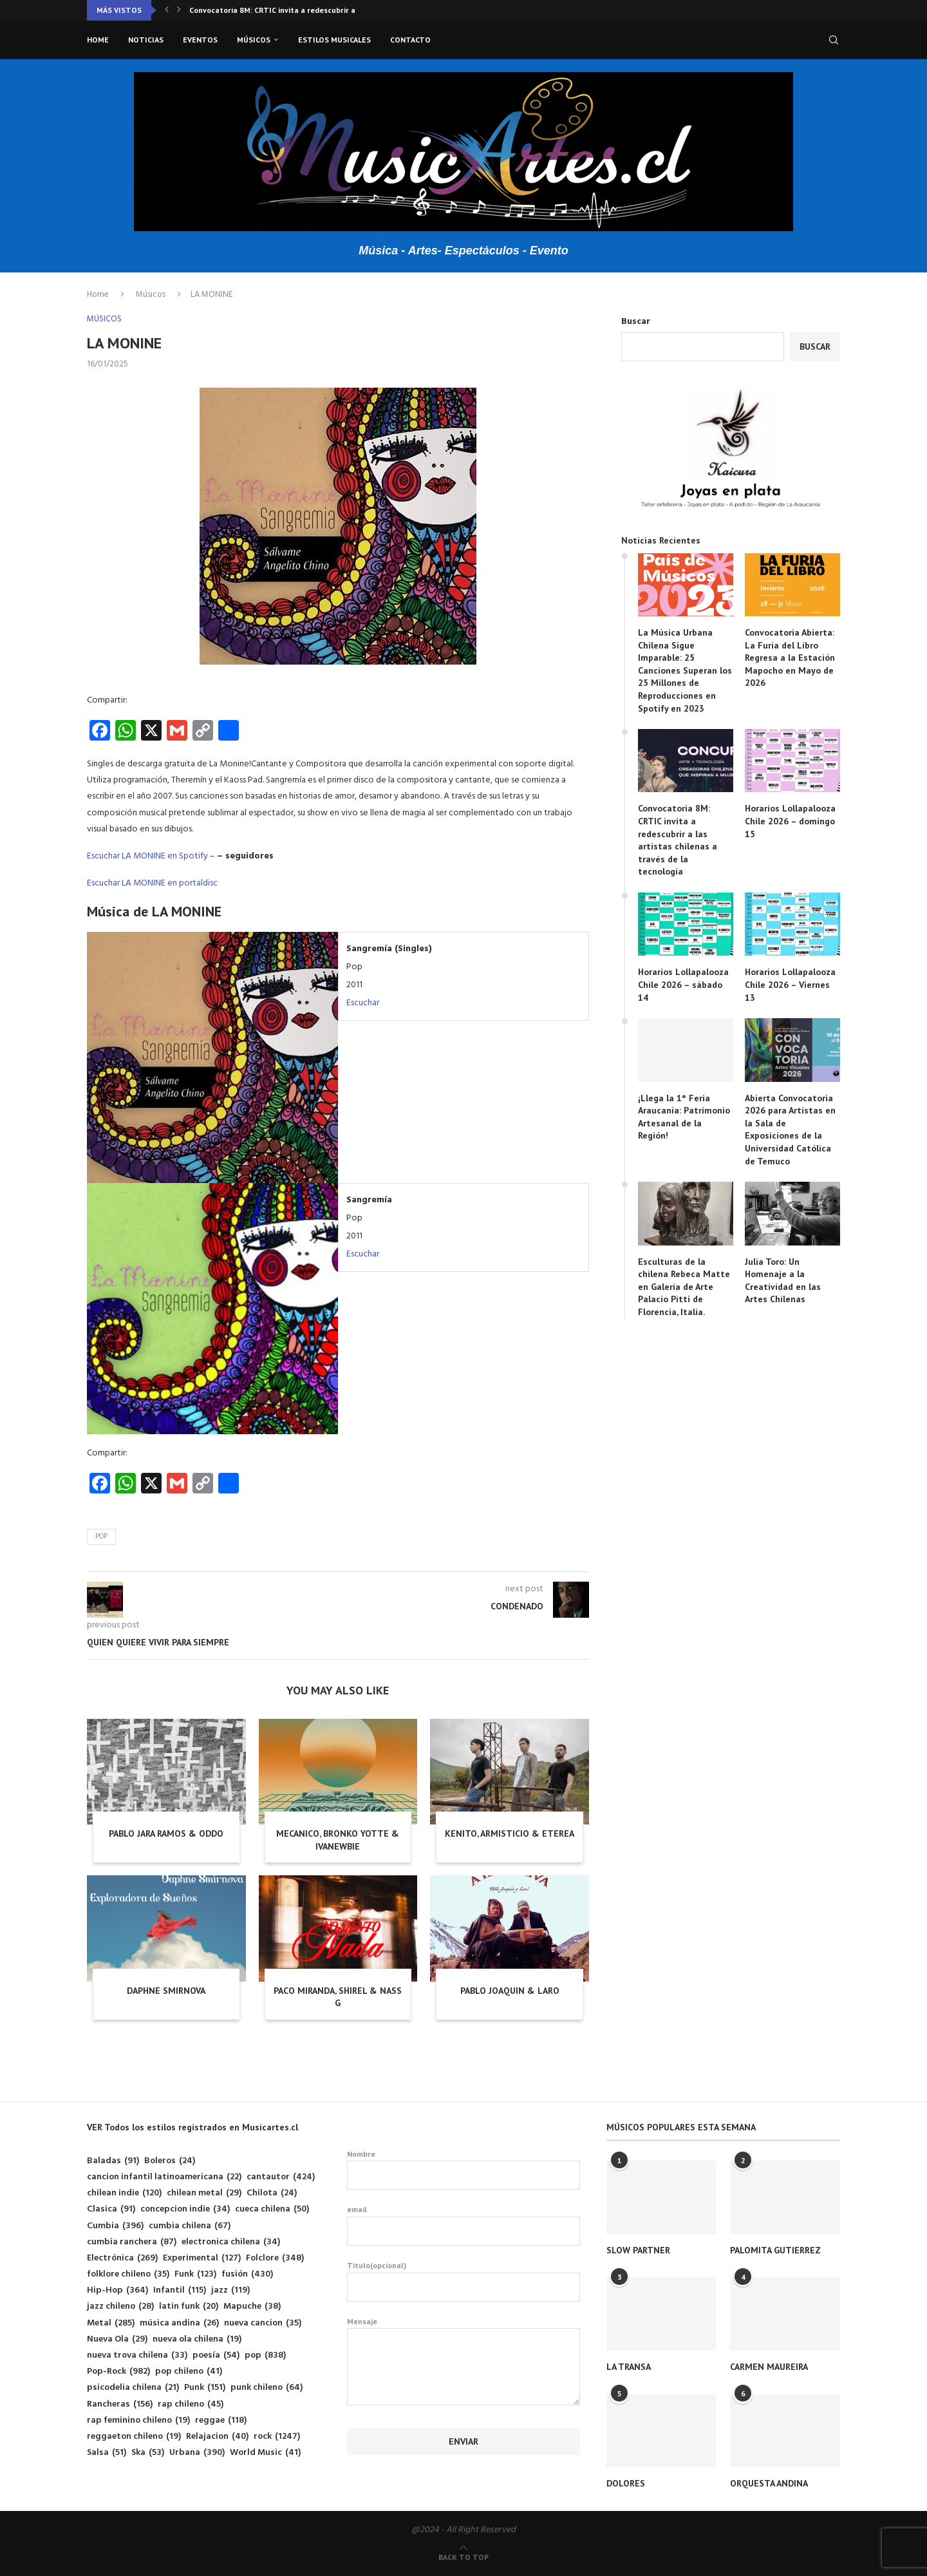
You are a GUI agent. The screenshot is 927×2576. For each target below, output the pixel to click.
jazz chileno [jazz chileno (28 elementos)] (120, 2306)
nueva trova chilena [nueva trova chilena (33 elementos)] (137, 2355)
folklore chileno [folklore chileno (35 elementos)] (128, 2274)
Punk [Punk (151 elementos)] (204, 2388)
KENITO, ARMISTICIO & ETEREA (509, 1833)
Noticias (146, 39)
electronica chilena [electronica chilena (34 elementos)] (231, 2242)
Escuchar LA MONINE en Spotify (147, 856)
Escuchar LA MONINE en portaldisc (152, 883)
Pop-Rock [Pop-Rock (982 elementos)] (118, 2371)
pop (101, 1536)
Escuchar (362, 1003)
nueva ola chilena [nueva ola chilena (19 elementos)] (197, 2339)
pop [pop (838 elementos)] (265, 2355)
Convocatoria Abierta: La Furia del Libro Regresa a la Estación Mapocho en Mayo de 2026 (790, 657)
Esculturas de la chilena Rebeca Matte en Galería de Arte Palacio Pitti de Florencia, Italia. (684, 1287)
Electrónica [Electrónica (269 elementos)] (122, 2258)
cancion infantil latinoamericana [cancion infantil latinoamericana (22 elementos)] (164, 2177)
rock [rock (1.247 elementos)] (277, 2437)
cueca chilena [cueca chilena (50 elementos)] (272, 2209)
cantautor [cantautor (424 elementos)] (281, 2177)
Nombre (464, 2169)
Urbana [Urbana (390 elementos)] (197, 2453)
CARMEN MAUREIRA (769, 2366)
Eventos (200, 39)
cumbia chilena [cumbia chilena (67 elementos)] (189, 2226)
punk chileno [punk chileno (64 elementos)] (266, 2388)
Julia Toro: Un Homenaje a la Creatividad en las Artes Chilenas (783, 1280)
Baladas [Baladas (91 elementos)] (113, 2161)
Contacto (410, 39)
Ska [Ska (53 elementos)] (147, 2453)
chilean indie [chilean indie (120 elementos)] (124, 2193)
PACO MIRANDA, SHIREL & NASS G (338, 1997)
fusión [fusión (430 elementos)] (247, 2274)
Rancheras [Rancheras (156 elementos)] (120, 2404)
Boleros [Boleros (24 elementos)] (169, 2161)
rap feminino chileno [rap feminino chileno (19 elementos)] (138, 2420)
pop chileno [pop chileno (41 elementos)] (188, 2371)
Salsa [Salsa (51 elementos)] (106, 2453)
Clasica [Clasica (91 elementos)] (111, 2209)
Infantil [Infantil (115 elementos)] (179, 2290)
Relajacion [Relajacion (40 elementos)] (217, 2437)
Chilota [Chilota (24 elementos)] (272, 2193)
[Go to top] (463, 2557)
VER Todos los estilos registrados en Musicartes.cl (192, 2127)
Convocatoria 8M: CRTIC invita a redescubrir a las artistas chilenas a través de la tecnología (677, 839)
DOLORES (625, 2483)
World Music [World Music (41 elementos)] (265, 2453)
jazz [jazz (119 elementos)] (230, 2290)
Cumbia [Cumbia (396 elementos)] (115, 2226)
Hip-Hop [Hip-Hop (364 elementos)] (117, 2290)
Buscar (635, 321)
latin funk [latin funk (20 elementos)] (188, 2306)
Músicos (253, 39)
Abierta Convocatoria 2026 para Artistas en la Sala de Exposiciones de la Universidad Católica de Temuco (790, 1129)
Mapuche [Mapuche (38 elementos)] (252, 2306)
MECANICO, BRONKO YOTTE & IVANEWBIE (337, 1840)
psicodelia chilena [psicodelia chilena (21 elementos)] (133, 2388)
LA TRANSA (628, 2366)
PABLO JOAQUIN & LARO (509, 1990)
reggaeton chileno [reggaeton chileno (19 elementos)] (134, 2437)
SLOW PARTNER (638, 2250)
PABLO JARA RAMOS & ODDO (166, 1833)
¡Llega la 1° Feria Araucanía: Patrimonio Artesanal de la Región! (684, 1117)
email (464, 2225)
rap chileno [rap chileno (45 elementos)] (190, 2404)
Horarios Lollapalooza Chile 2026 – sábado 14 (683, 984)
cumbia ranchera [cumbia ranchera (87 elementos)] (131, 2242)
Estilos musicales (334, 39)
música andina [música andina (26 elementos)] (179, 2323)
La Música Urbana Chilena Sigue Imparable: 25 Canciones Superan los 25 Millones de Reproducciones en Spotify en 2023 (685, 670)
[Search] (833, 40)
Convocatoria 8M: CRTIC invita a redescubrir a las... (281, 10)
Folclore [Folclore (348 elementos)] (275, 2258)
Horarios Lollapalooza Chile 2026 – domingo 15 (790, 820)
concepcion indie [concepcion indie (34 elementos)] (185, 2209)
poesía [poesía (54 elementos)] (215, 2355)
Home (98, 39)
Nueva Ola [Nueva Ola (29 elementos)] (117, 2339)
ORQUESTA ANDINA (769, 2483)
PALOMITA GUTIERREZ (775, 2250)
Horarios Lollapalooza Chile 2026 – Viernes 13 (790, 984)
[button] (167, 10)
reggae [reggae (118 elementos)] (221, 2420)
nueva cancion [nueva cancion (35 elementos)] (262, 2323)
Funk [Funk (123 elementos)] (195, 2274)
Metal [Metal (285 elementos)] (111, 2323)
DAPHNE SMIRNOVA (166, 1990)
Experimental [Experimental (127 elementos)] (202, 2258)
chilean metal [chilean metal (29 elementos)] (204, 2193)
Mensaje (464, 2328)
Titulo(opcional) (464, 2281)
